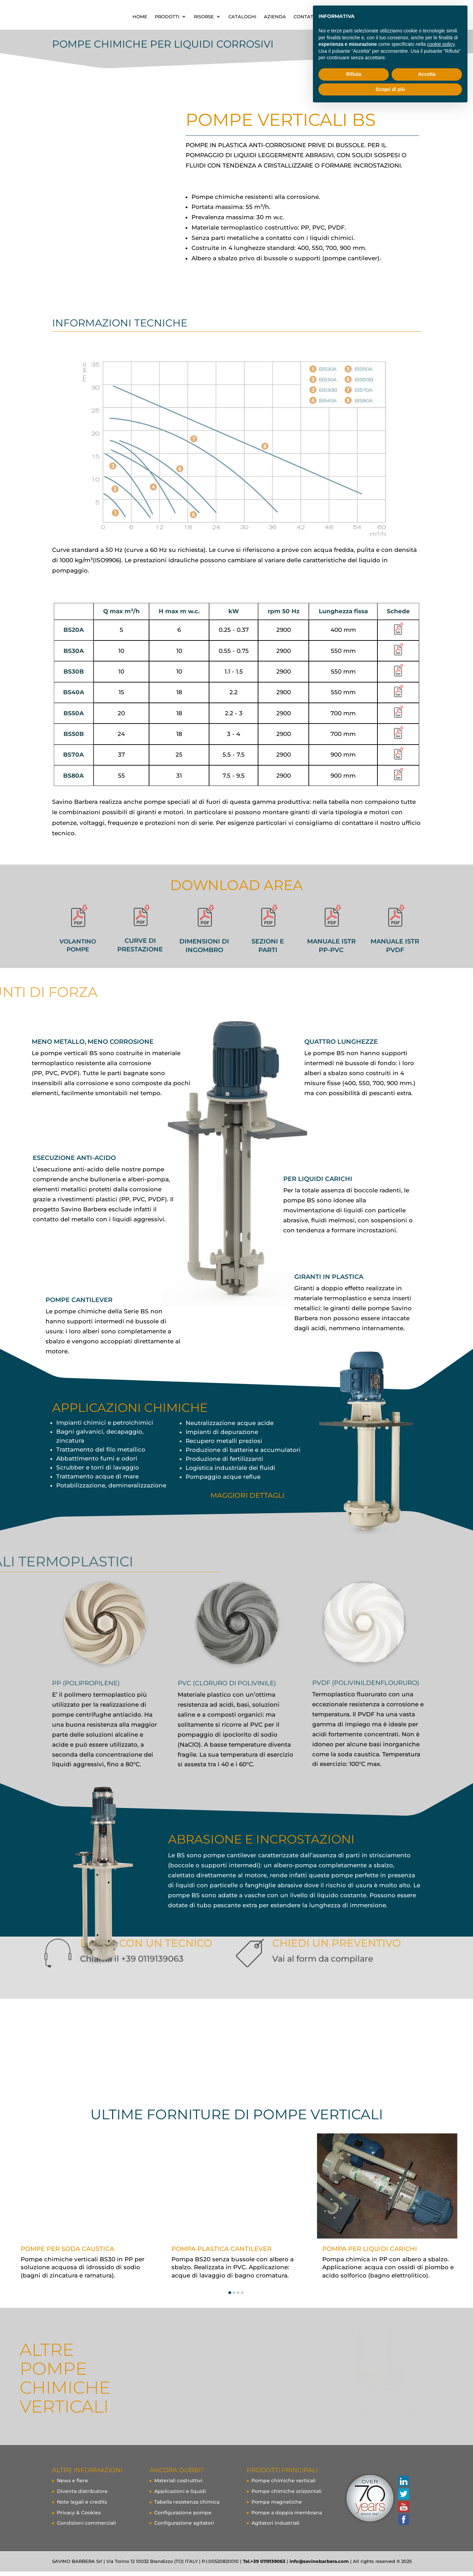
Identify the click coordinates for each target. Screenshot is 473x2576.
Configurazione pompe (182, 2517)
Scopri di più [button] (390, 89)
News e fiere (72, 2485)
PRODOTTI (237, 16)
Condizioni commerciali (86, 2527)
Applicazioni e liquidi (180, 2496)
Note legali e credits (82, 2506)
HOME (209, 16)
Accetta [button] (427, 74)
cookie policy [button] (440, 44)
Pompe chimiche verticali (284, 2485)
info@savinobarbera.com (319, 2565)
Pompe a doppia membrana (287, 2517)
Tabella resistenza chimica (186, 2506)
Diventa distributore (82, 2496)
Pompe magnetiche (277, 2506)
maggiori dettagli (247, 1500)
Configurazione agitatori (184, 2527)
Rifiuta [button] (353, 74)
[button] (229, 2297)
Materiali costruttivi (178, 2485)
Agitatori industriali (275, 2527)
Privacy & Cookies (79, 2517)
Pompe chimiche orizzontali (287, 2496)
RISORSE (274, 16)
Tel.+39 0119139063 (264, 2565)
